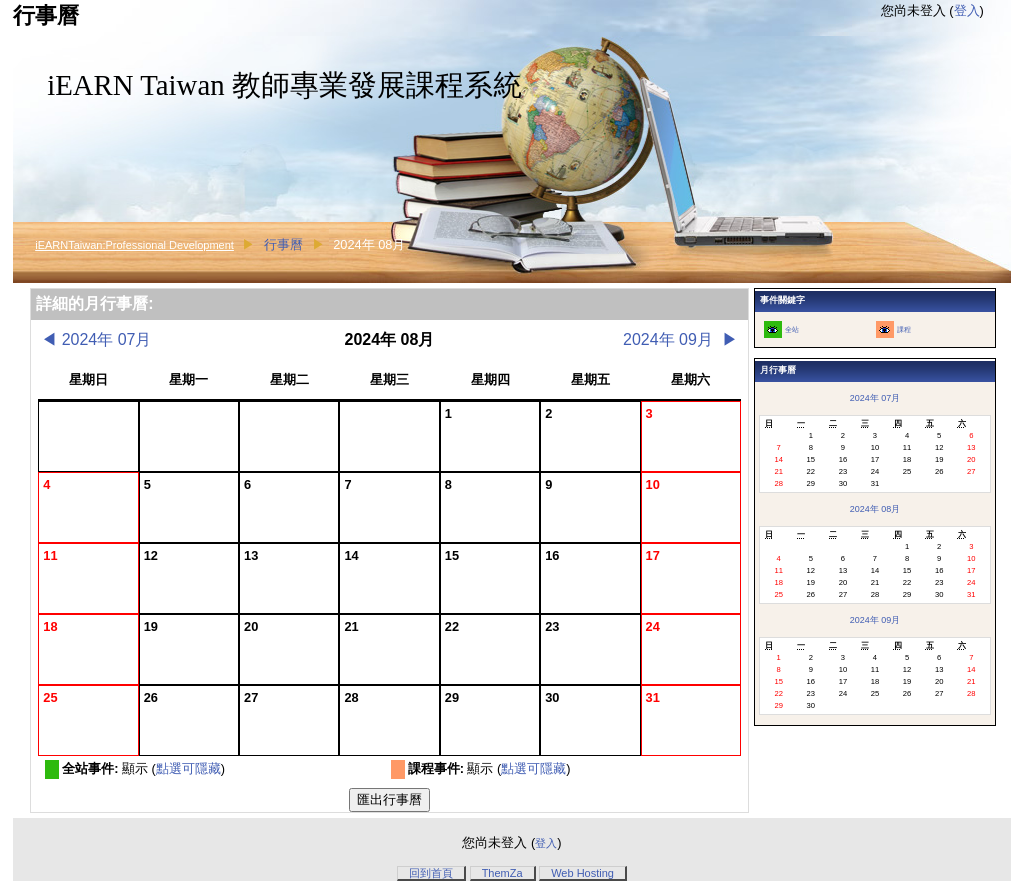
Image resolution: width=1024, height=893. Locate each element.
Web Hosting (582, 873)
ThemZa (502, 873)
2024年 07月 (96, 339)
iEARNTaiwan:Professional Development (134, 245)
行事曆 (283, 244)
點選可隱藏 (188, 768)
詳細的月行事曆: (94, 303)
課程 (904, 330)
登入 (967, 10)
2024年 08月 (875, 509)
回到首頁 (431, 873)
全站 (792, 330)
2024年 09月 (680, 339)
